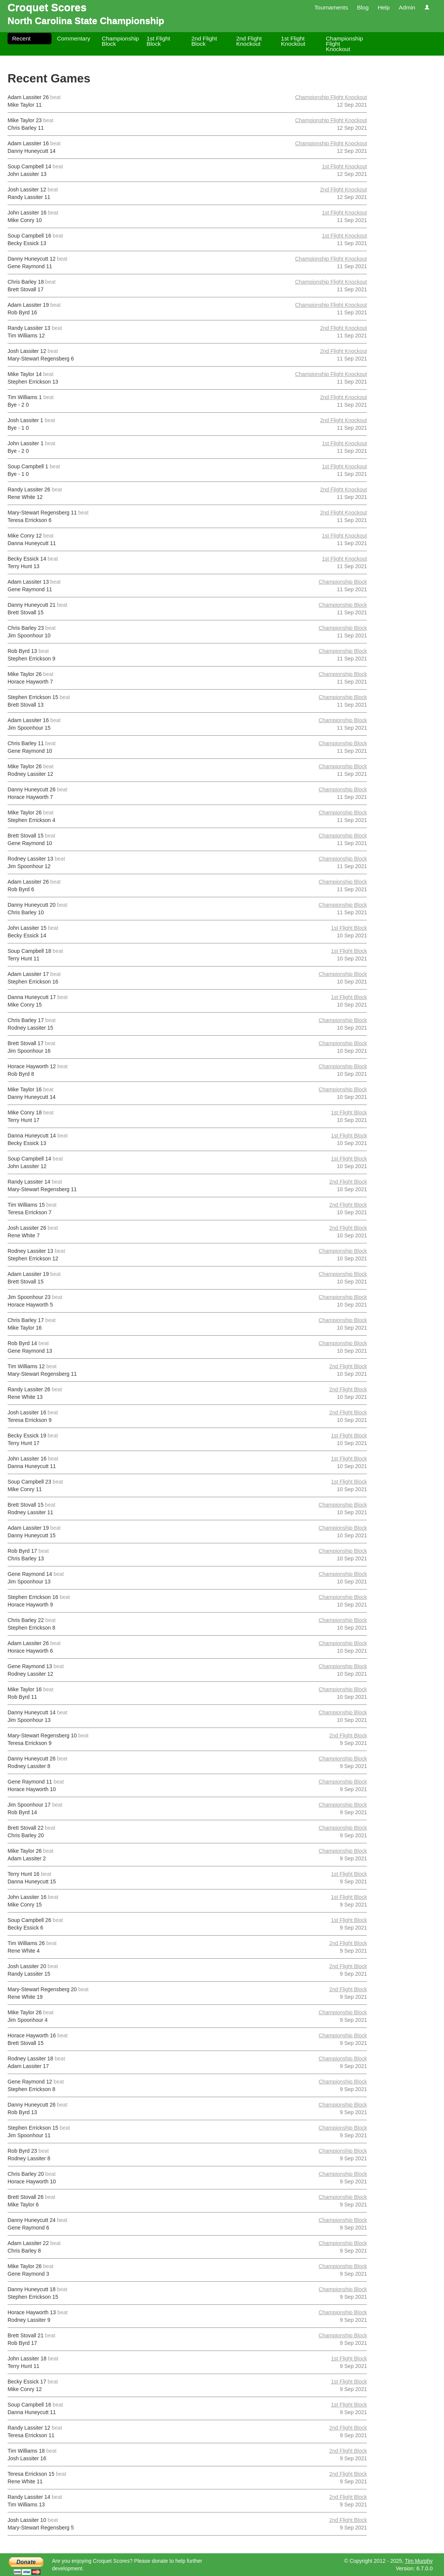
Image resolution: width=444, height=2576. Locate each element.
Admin (407, 7)
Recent (21, 38)
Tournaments (331, 7)
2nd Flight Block (204, 41)
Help (384, 7)
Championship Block (120, 41)
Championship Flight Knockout (344, 43)
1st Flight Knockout (293, 41)
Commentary (73, 38)
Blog (363, 7)
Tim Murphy (419, 2561)
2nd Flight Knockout (249, 41)
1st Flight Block (158, 41)
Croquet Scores (47, 7)
